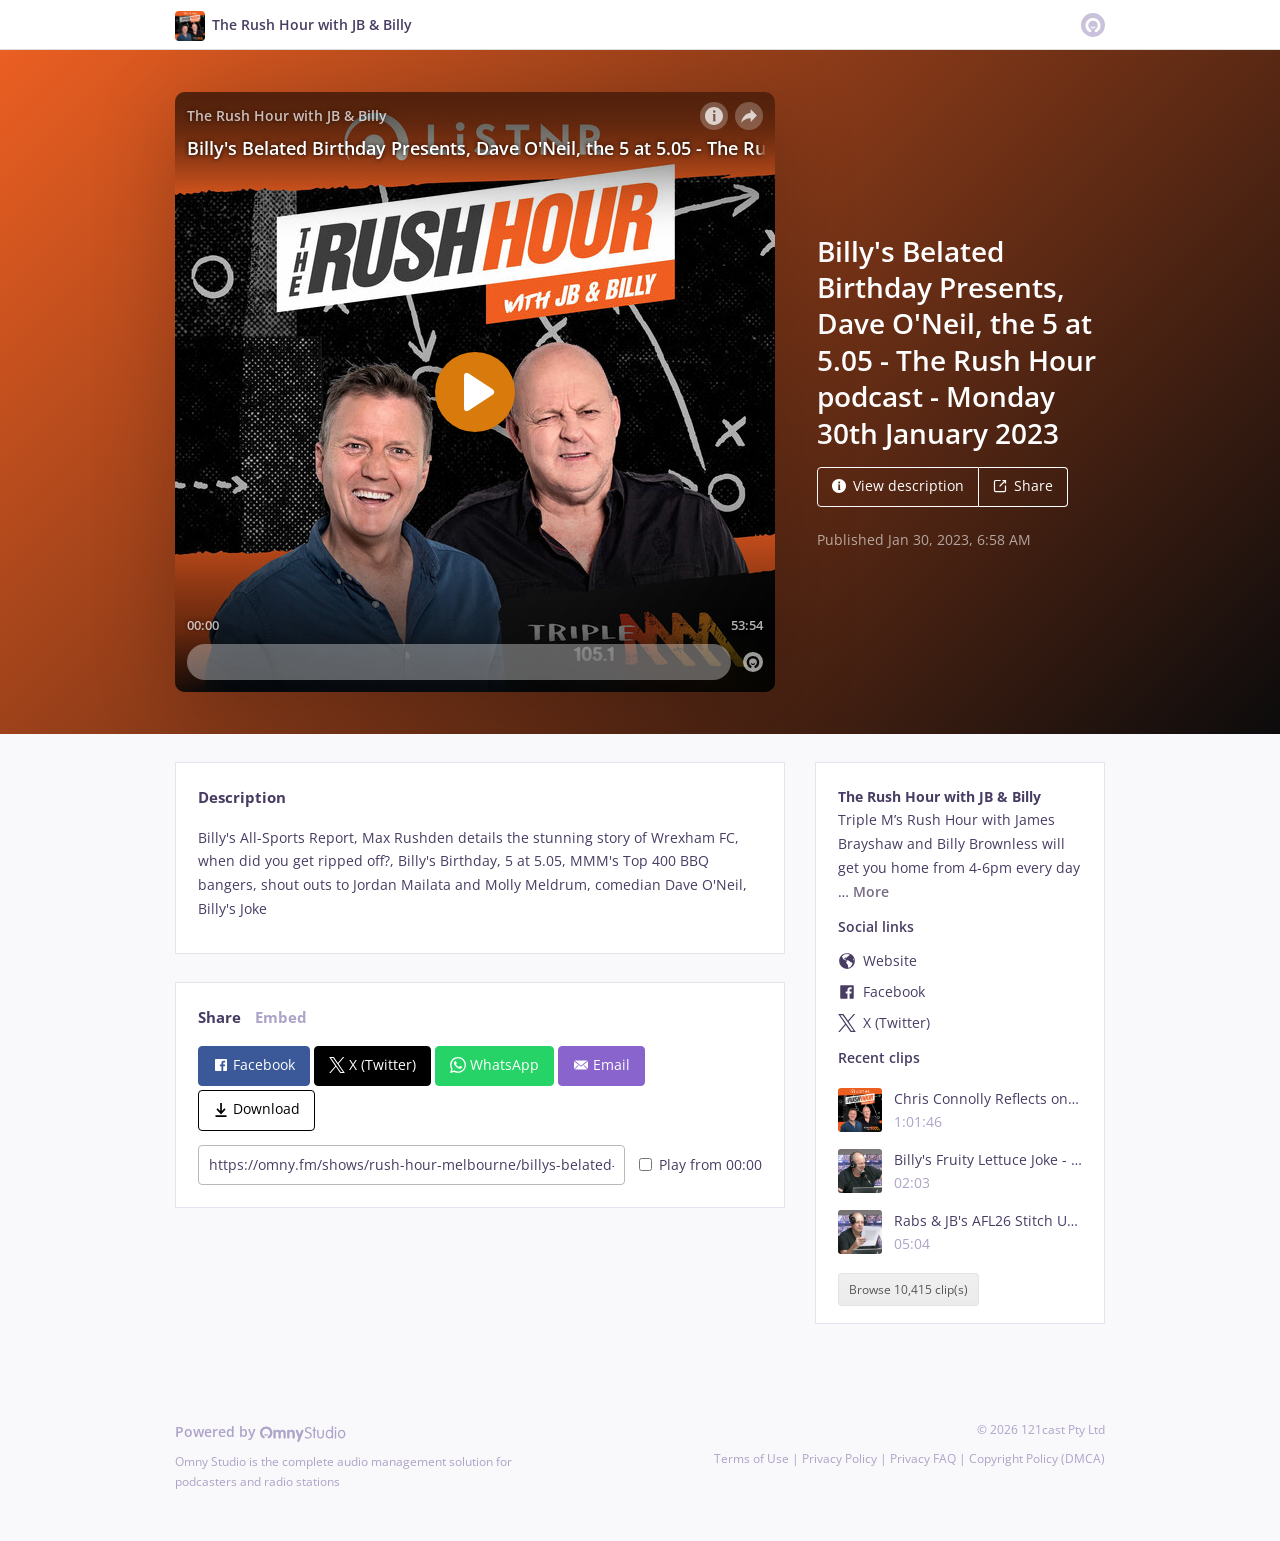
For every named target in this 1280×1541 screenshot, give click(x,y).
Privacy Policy (839, 1458)
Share (1023, 485)
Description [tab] (242, 797)
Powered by (260, 1431)
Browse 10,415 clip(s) (908, 1289)
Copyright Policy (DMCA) (1037, 1458)
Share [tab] (219, 1017)
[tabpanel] (479, 873)
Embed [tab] (281, 1017)
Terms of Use (751, 1458)
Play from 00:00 (700, 1164)
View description (898, 485)
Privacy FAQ (923, 1458)
